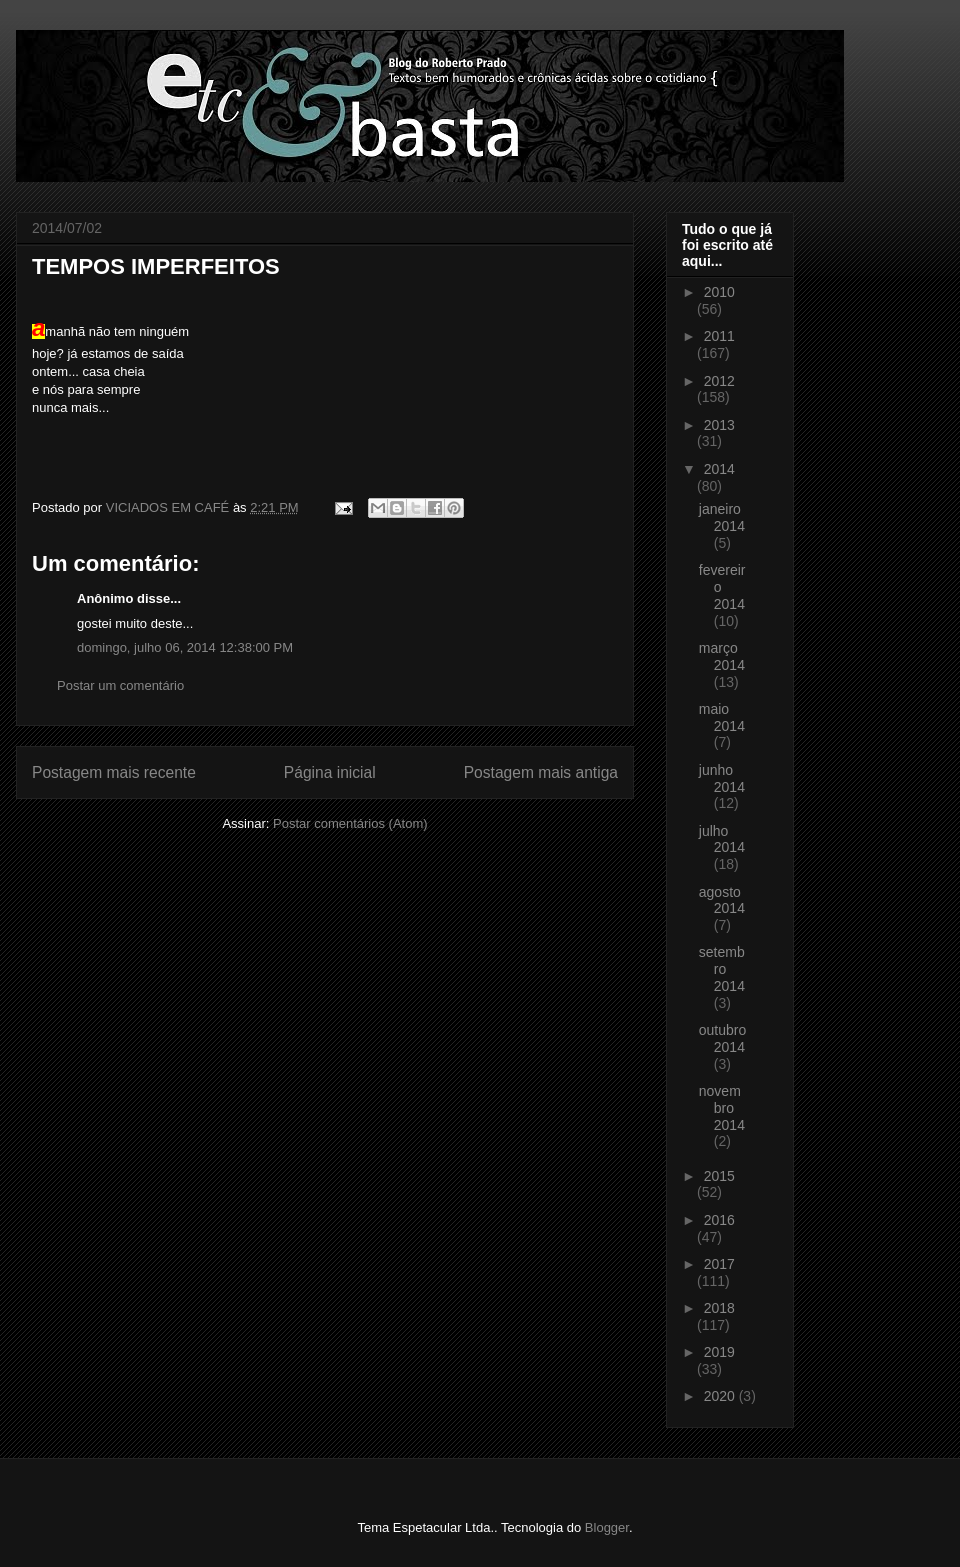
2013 (719, 425)
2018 (719, 1308)
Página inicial (330, 772)
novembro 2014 (722, 1108)
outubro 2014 (722, 1038)
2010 (719, 292)
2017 (719, 1264)
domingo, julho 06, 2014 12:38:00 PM (185, 647)
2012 (719, 381)
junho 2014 (722, 778)
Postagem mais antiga (541, 772)
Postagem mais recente (114, 772)
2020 (721, 1396)
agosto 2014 (722, 900)
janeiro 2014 (722, 517)
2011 (719, 336)
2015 (719, 1176)
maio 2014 (722, 717)
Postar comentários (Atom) (350, 823)
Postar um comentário (120, 685)
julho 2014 (722, 839)
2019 (719, 1352)
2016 (719, 1220)
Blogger (607, 1527)
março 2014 (722, 656)
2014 (719, 469)
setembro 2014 (722, 969)
